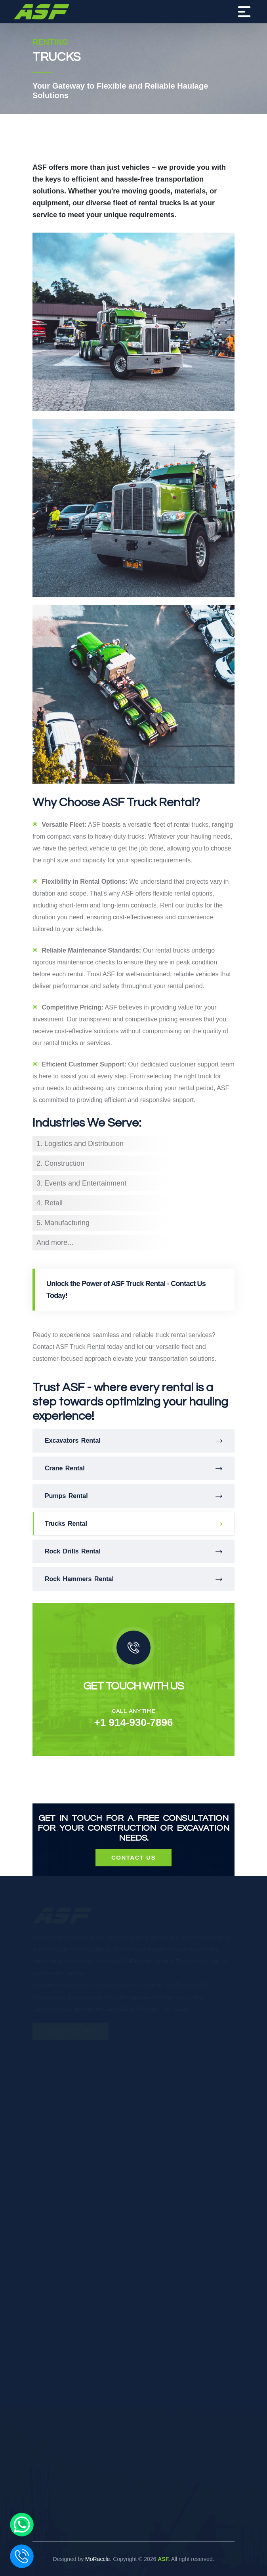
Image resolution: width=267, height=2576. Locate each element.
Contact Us (133, 1857)
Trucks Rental (133, 1523)
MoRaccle (97, 2559)
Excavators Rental (133, 1440)
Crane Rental (133, 1468)
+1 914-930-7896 (133, 1722)
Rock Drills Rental (133, 1551)
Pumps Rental (133, 1496)
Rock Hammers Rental (133, 1579)
